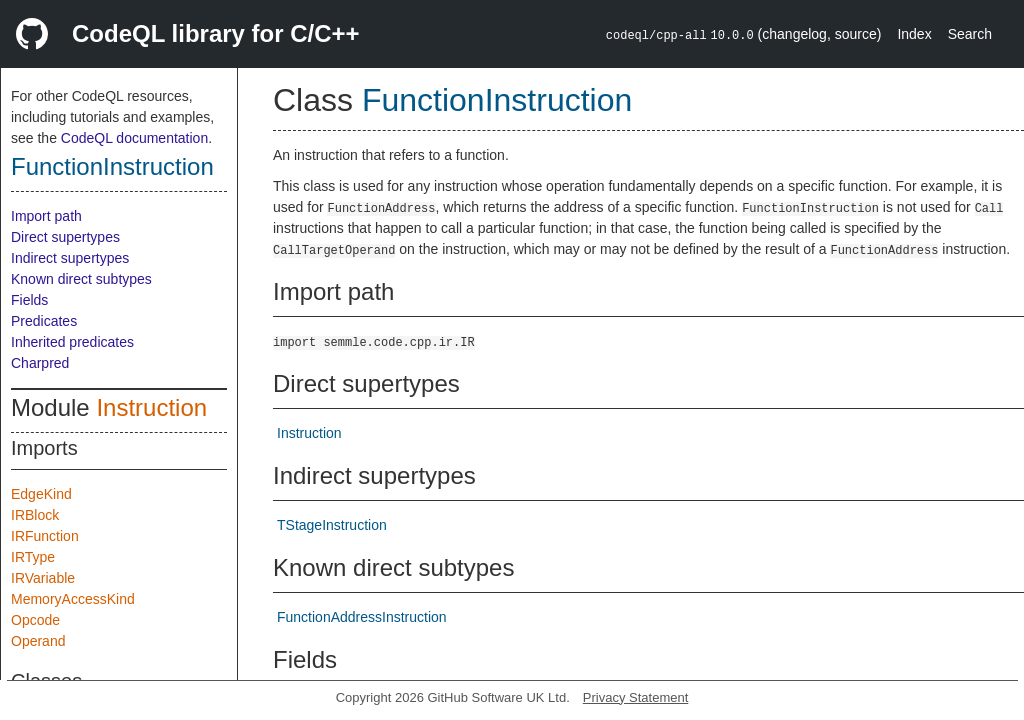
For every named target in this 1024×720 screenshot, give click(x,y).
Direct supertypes (65, 237)
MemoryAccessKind (73, 599)
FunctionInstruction (112, 166)
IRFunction (45, 536)
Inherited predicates (72, 342)
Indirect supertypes (70, 258)
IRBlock (35, 515)
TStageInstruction (332, 525)
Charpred (40, 363)
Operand (38, 641)
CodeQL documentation (134, 138)
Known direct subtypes (81, 279)
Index (914, 34)
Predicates (44, 321)
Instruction (151, 407)
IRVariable (43, 578)
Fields (29, 300)
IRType (33, 557)
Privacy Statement (636, 697)
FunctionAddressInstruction (362, 617)
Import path (46, 216)
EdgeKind (41, 494)
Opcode (35, 620)
